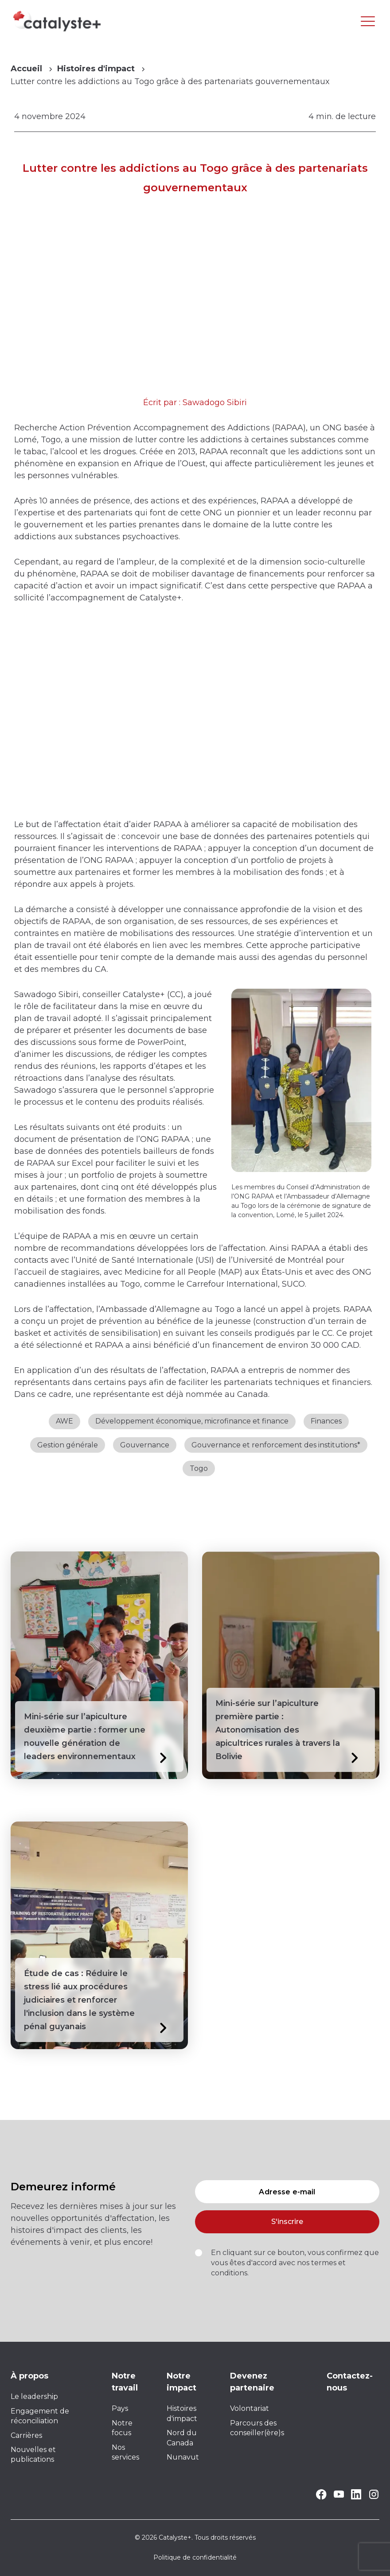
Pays (120, 2408)
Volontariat (249, 2408)
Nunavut (183, 2457)
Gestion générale (67, 1445)
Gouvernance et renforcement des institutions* (275, 1445)
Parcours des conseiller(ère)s (257, 2428)
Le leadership (34, 2396)
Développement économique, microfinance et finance (192, 1421)
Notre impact (181, 2382)
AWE (64, 1421)
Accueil (26, 68)
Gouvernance (144, 1445)
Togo (199, 1468)
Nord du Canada (182, 2438)
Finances (326, 1421)
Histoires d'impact (96, 68)
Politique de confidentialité (195, 2557)
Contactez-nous (350, 2382)
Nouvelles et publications (33, 2454)
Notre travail (125, 2382)
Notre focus (122, 2428)
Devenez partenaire (252, 2382)
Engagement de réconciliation (40, 2416)
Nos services (125, 2452)
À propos (29, 2376)
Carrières (26, 2435)
